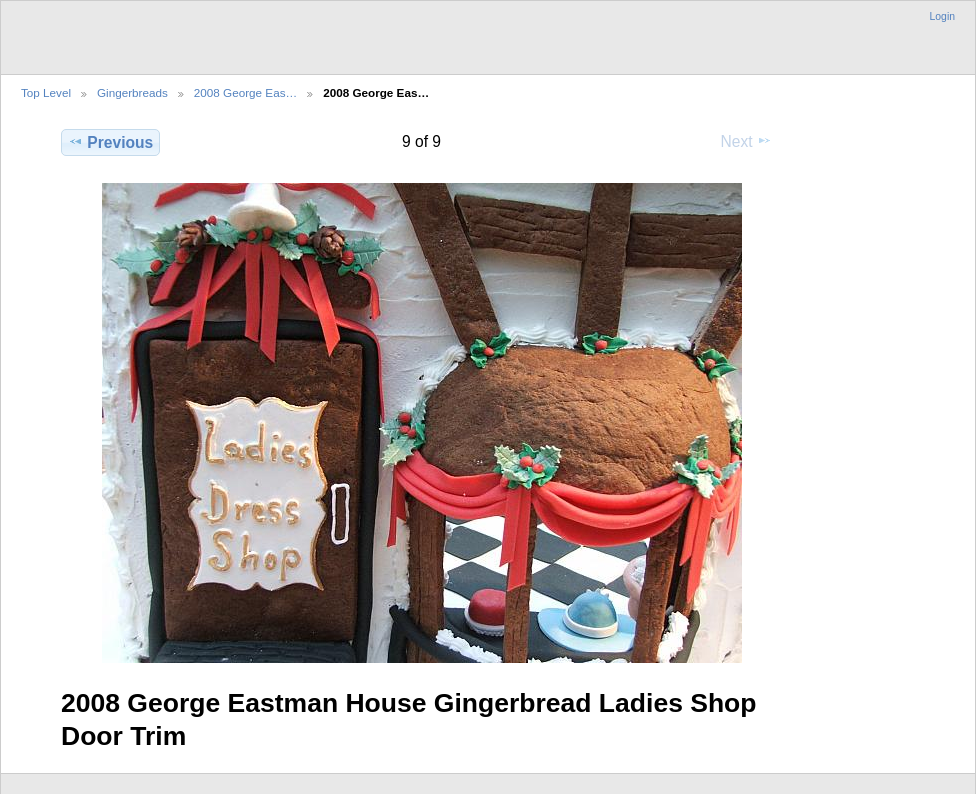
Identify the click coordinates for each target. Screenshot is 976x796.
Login (942, 16)
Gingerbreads (132, 92)
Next (746, 141)
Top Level (46, 92)
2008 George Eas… (245, 92)
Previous (110, 142)
